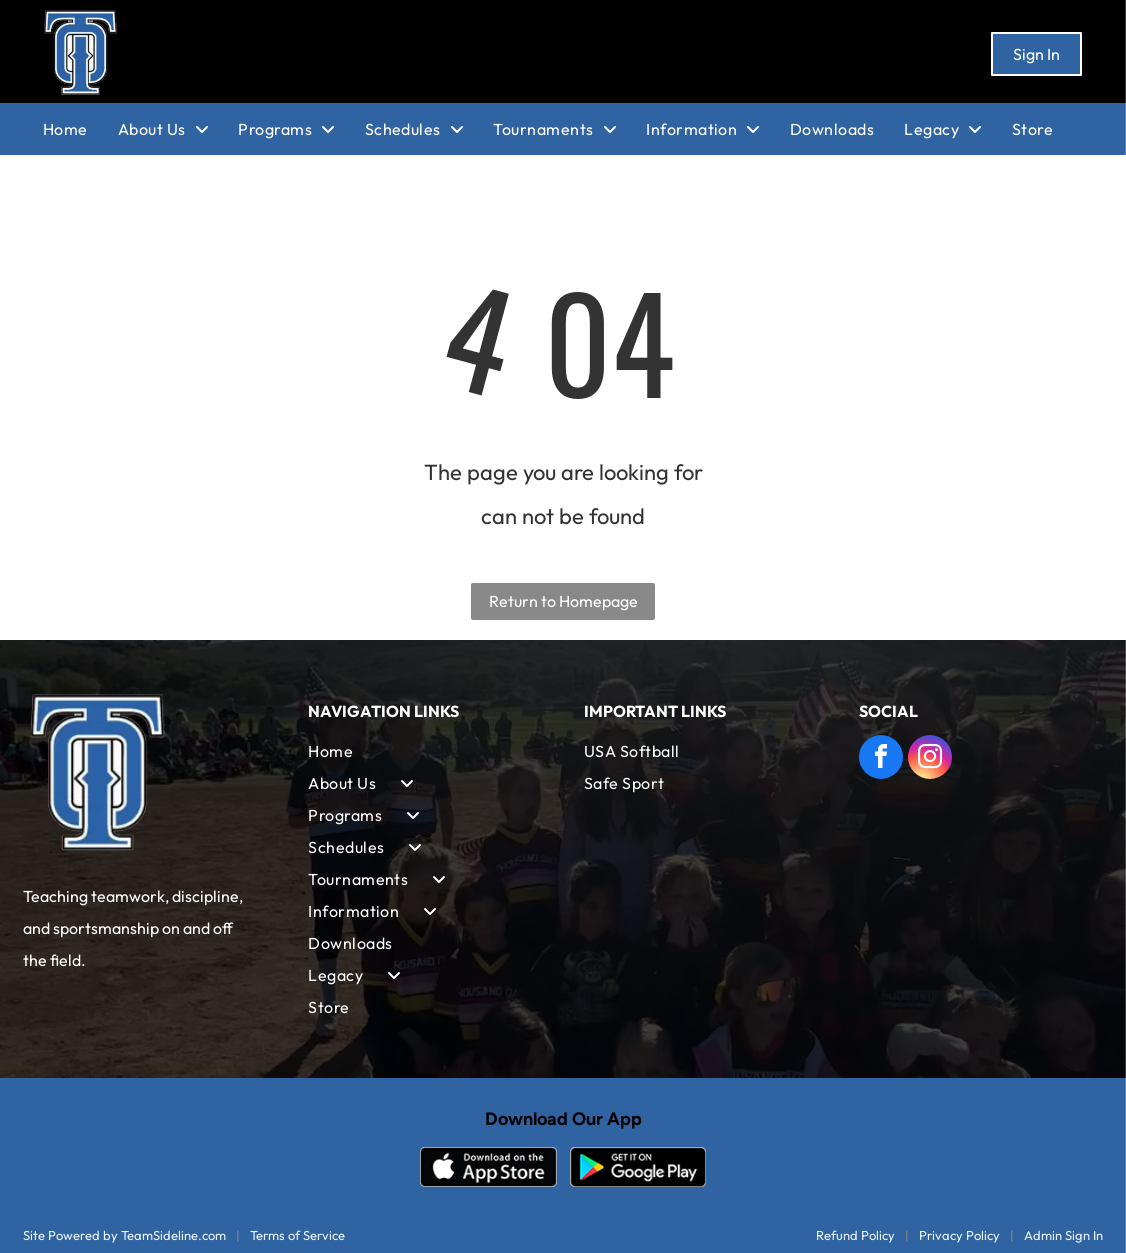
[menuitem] (80, 129)
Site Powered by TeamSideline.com (124, 1235)
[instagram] (930, 759)
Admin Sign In (1063, 1235)
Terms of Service (297, 1235)
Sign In (1036, 54)
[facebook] (881, 759)
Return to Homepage (563, 601)
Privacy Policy (959, 1235)
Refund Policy (855, 1235)
